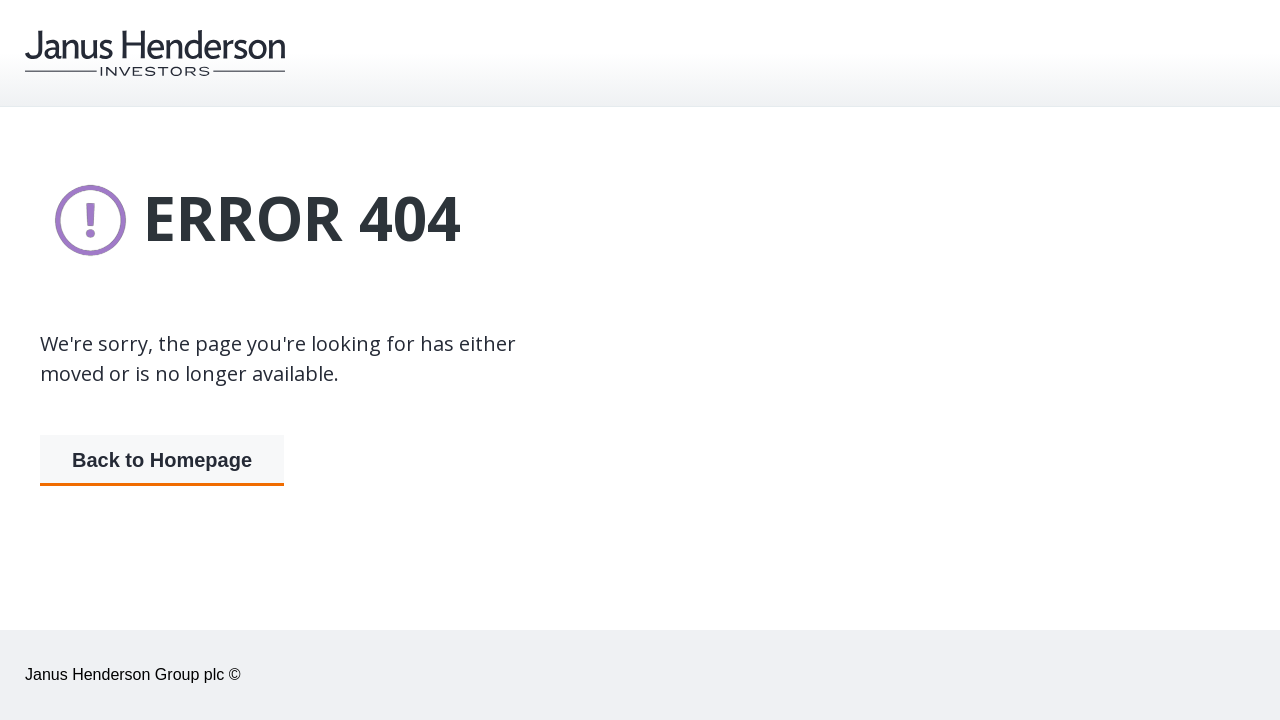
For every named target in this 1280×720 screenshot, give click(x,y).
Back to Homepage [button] (162, 461)
